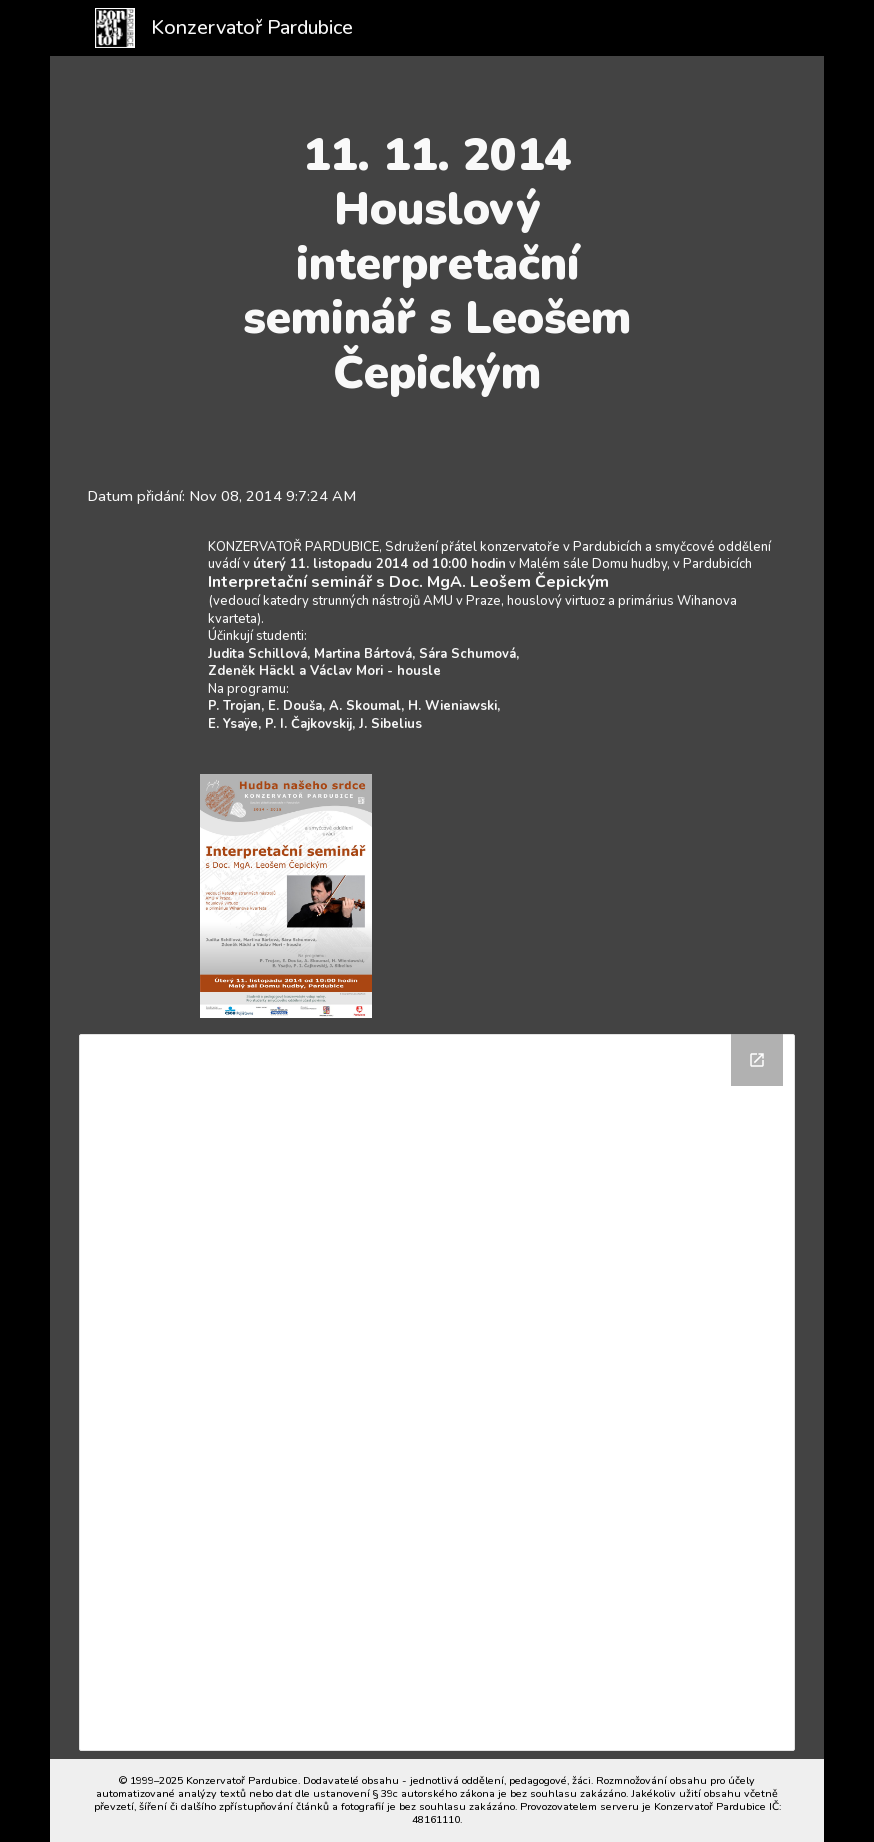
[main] (437, 264)
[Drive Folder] (437, 1392)
